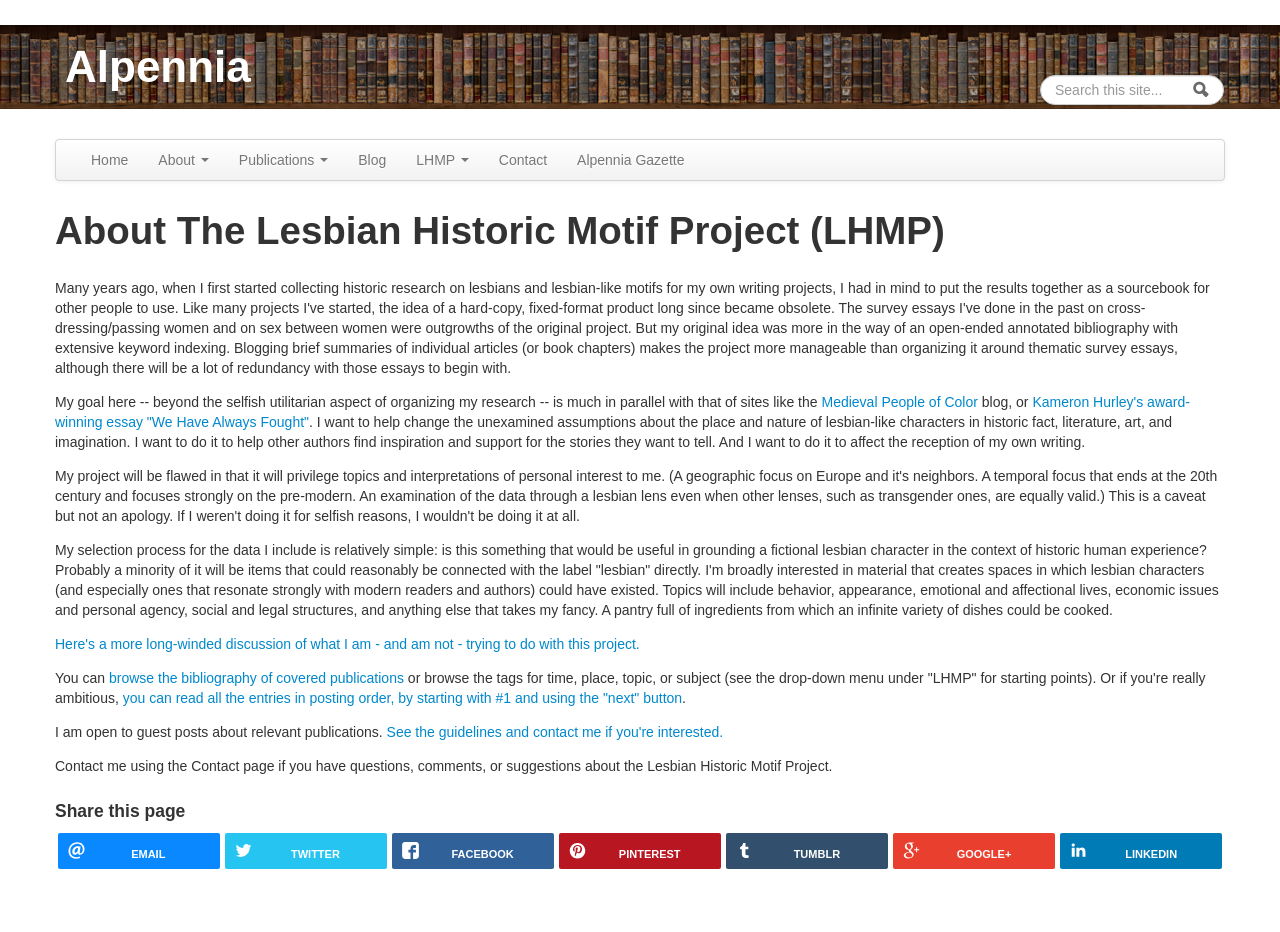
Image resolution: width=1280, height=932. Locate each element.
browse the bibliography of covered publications (256, 678)
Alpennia (158, 66)
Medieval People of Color (899, 402)
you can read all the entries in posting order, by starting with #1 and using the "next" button (402, 698)
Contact (523, 160)
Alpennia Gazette (630, 160)
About (183, 160)
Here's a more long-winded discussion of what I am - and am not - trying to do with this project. (347, 644)
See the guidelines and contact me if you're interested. (555, 732)
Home (109, 160)
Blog (372, 160)
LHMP (442, 160)
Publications (283, 160)
